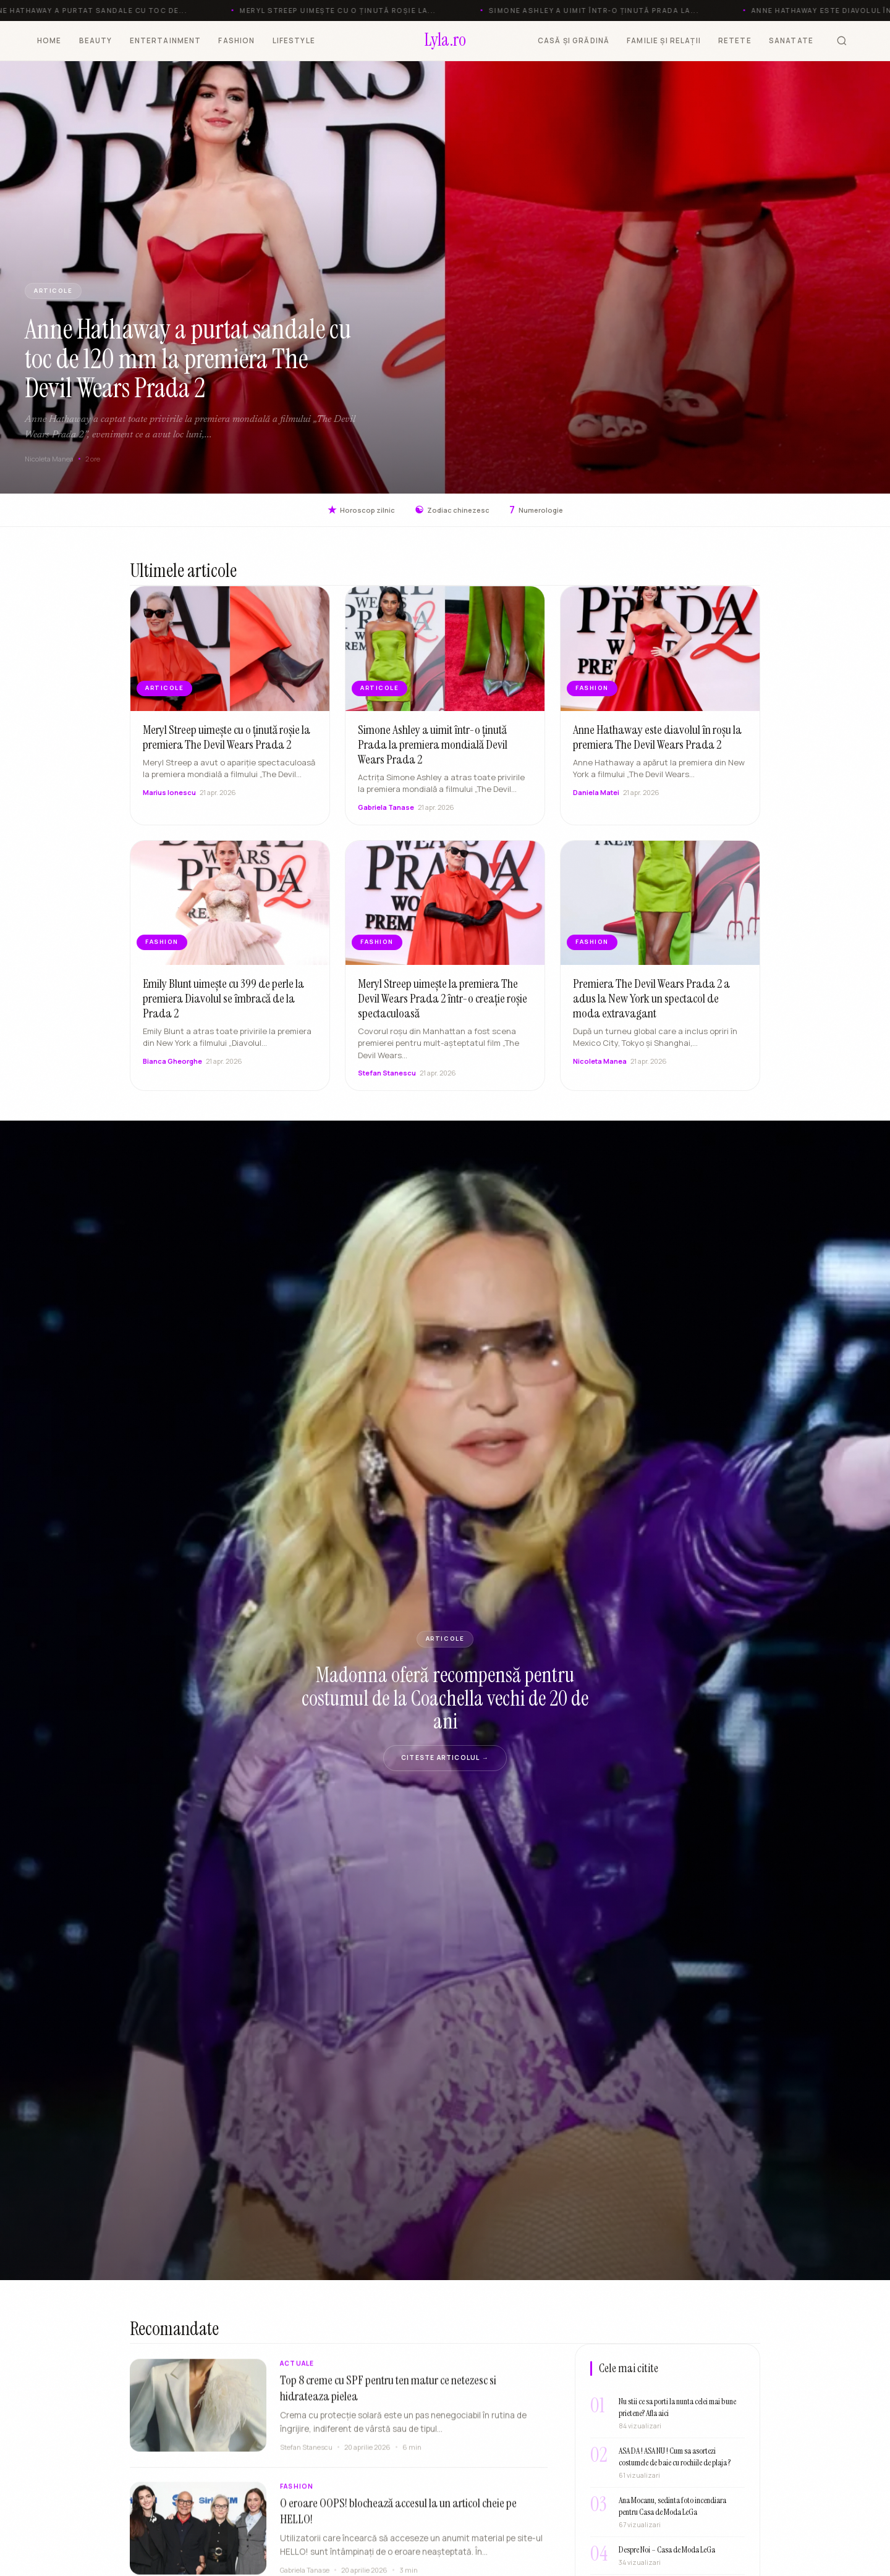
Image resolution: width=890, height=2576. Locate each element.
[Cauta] (842, 41)
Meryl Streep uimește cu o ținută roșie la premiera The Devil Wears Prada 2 (226, 748)
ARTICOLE (53, 291)
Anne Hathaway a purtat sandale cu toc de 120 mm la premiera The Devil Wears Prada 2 (188, 358)
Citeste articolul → (445, 1757)
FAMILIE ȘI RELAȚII (664, 40)
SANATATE (791, 40)
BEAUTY (95, 40)
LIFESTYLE (294, 40)
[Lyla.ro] (445, 41)
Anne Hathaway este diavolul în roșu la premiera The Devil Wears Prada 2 (657, 748)
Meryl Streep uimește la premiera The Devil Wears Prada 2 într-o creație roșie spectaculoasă (442, 1010)
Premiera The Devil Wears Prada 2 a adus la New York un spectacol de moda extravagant (651, 1010)
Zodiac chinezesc (452, 510)
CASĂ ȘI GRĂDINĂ (573, 40)
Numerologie (536, 510)
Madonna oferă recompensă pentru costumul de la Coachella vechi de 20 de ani (445, 1698)
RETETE (735, 40)
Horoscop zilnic (361, 510)
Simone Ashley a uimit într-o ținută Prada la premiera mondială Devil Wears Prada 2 (432, 756)
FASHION (236, 40)
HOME (49, 40)
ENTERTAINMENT (165, 40)
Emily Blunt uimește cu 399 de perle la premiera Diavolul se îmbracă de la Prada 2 (223, 1010)
